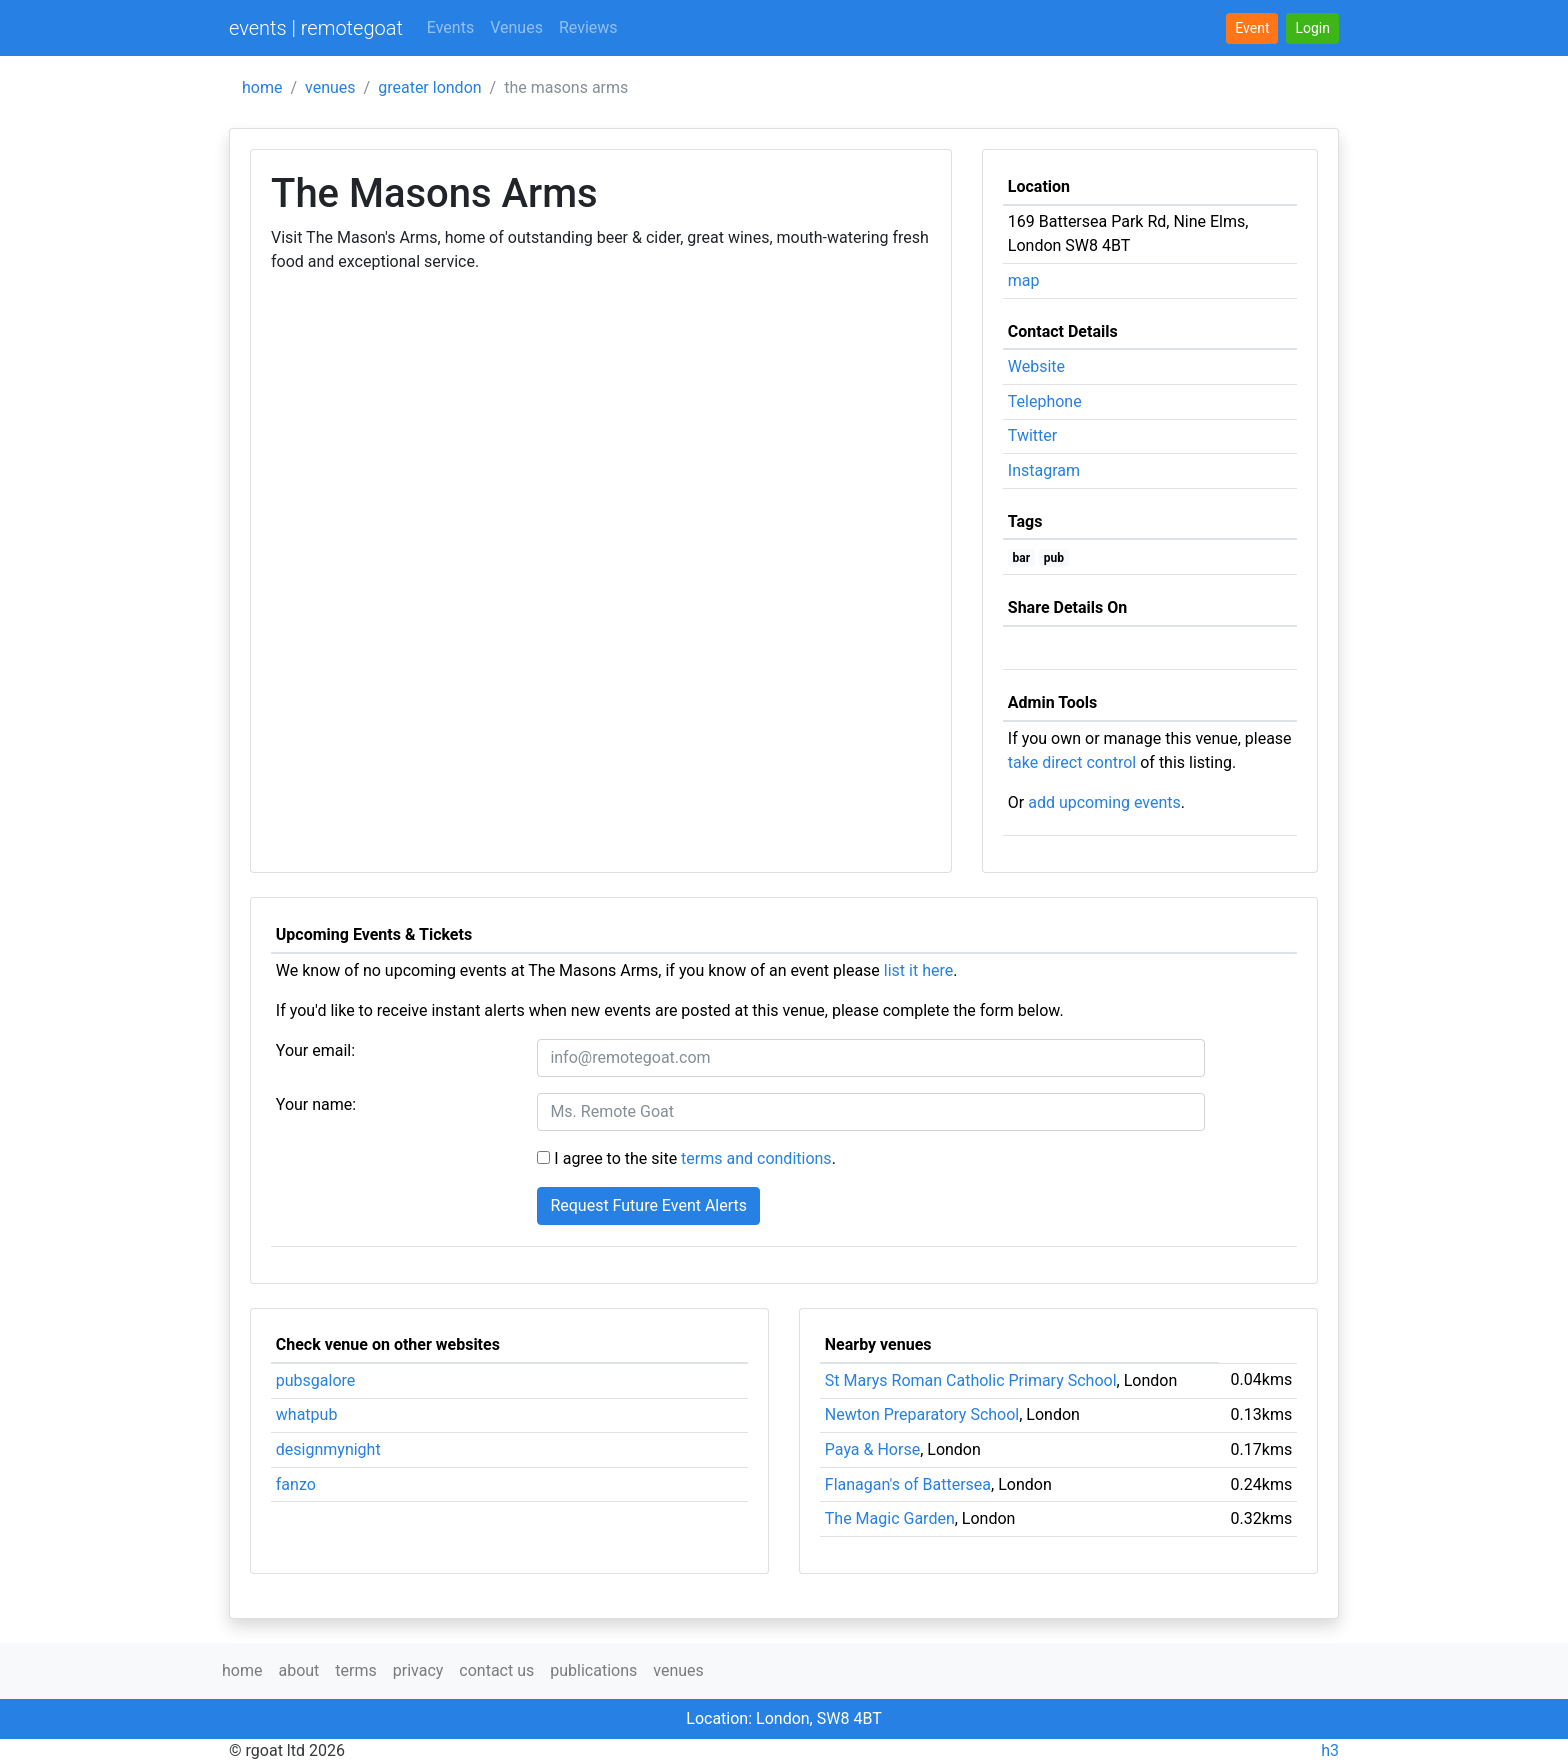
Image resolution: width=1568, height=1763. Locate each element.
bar (1022, 558)
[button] (1312, 28)
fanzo (296, 1484)
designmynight (328, 1449)
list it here (918, 970)
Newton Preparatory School (922, 1414)
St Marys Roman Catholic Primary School (971, 1380)
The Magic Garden (890, 1518)
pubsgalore (316, 1380)
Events (450, 27)
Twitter (1032, 435)
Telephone (1045, 401)
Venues (516, 27)
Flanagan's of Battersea (908, 1484)
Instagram (1044, 470)
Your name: (316, 1104)
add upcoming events (1104, 802)
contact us (496, 1670)
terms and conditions (756, 1158)
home (262, 87)
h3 (1330, 1750)
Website (1036, 366)
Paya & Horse (872, 1449)
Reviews (588, 27)
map (1024, 280)
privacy (418, 1670)
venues (330, 87)
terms (355, 1670)
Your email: (315, 1050)
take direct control (1072, 762)
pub (1054, 558)
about (298, 1670)
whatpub (307, 1414)
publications (593, 1670)
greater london (429, 87)
